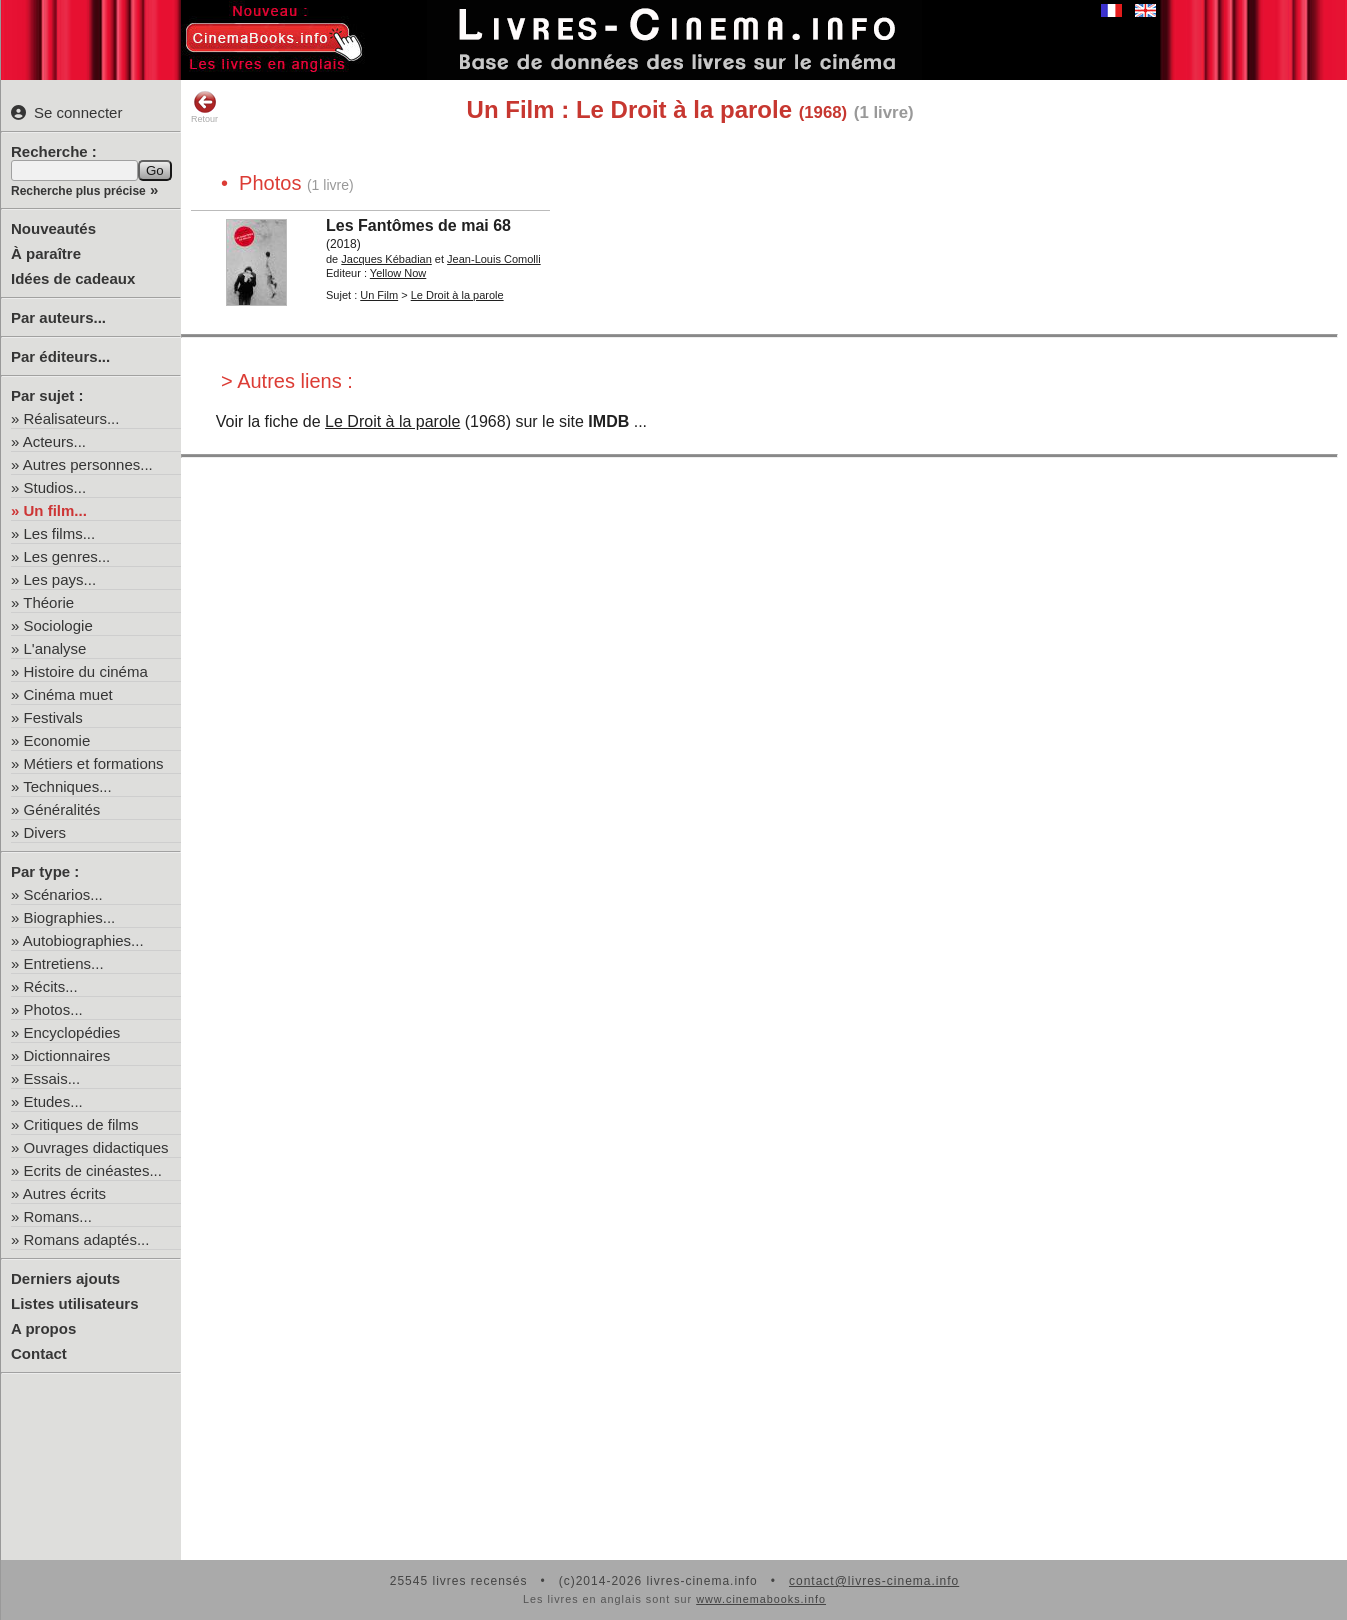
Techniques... (67, 786)
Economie (57, 740)
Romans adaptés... (87, 1239)
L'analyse (55, 648)
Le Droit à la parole (392, 421)
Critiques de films (81, 1124)
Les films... (60, 533)
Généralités (62, 809)
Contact (39, 1353)
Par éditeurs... (60, 356)
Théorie (48, 602)
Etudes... (53, 1101)
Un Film (379, 295)
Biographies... (70, 917)
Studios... (55, 487)
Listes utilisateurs (75, 1303)
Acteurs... (54, 441)
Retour (204, 107)
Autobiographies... (83, 940)
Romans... (58, 1216)
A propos (43, 1328)
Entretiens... (64, 963)
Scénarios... (63, 894)
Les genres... (67, 556)
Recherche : (54, 151)
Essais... (52, 1078)
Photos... (53, 1009)
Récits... (51, 986)
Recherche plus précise (78, 191)
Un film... (55, 510)
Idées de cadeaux (73, 278)
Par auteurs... (58, 317)
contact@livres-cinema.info (874, 1581)
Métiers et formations (94, 763)
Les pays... (60, 579)
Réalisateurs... (72, 418)
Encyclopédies (72, 1032)
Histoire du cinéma (86, 671)
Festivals (53, 717)
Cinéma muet (68, 694)
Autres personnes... (88, 464)
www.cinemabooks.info (761, 1599)
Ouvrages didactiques (96, 1147)
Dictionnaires (67, 1055)
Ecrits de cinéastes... (93, 1170)
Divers (45, 832)
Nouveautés (53, 228)
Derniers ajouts (65, 1278)
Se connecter (66, 112)
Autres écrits (64, 1193)
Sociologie (58, 625)
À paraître (46, 253)
